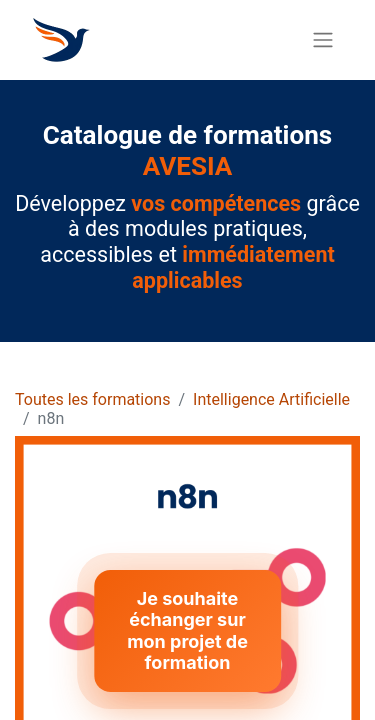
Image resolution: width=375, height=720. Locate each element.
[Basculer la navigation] (323, 40)
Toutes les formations (92, 399)
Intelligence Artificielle (271, 399)
